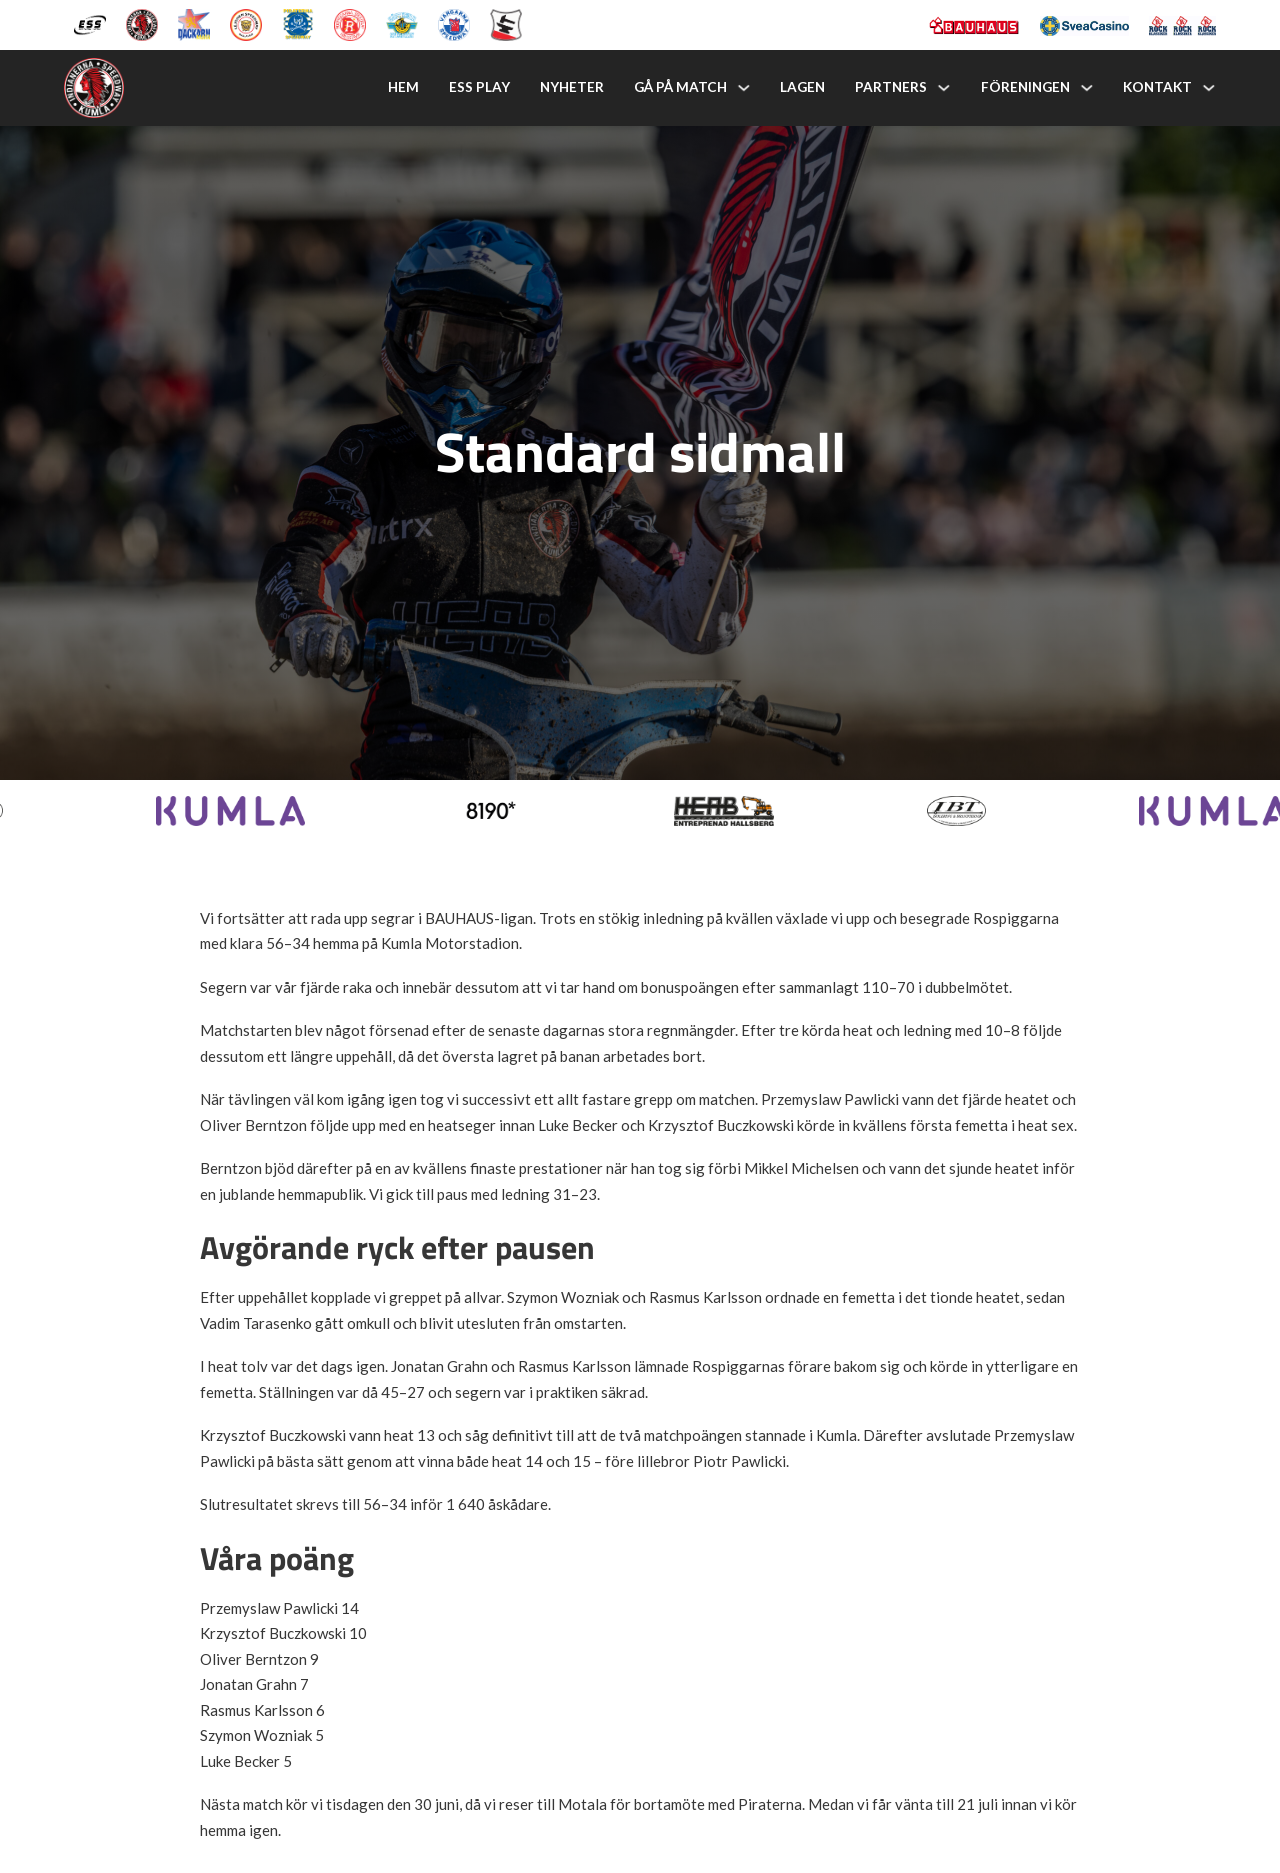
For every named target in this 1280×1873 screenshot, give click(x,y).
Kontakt (1157, 87)
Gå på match (680, 87)
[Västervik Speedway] (402, 23)
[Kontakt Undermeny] (1209, 88)
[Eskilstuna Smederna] (506, 23)
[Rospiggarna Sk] (350, 23)
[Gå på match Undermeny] (744, 88)
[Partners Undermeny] (944, 88)
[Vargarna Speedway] (454, 23)
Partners (891, 87)
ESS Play (479, 87)
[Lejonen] (246, 23)
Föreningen (1025, 87)
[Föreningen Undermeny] (1087, 88)
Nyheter (572, 87)
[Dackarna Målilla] (194, 23)
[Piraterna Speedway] (298, 23)
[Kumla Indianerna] (142, 23)
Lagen (802, 87)
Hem (403, 87)
